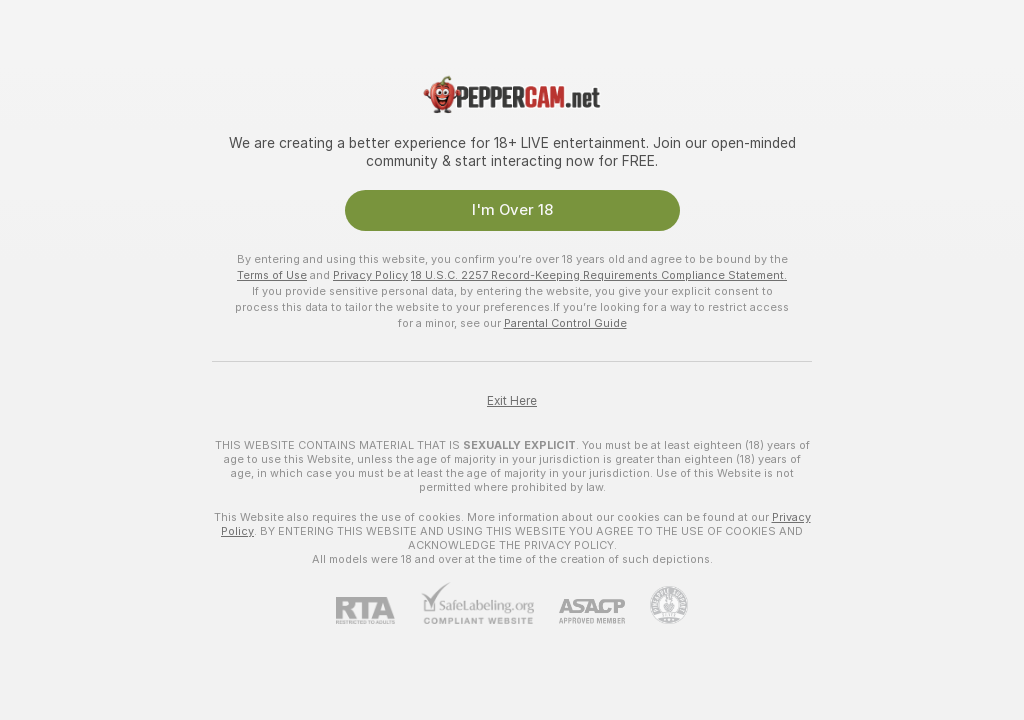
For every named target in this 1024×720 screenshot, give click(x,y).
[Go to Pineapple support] (656, 605)
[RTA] (378, 610)
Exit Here (512, 401)
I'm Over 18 (512, 210)
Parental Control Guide (565, 323)
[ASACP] (579, 611)
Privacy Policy (370, 275)
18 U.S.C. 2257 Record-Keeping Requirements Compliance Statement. (599, 275)
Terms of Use (272, 275)
